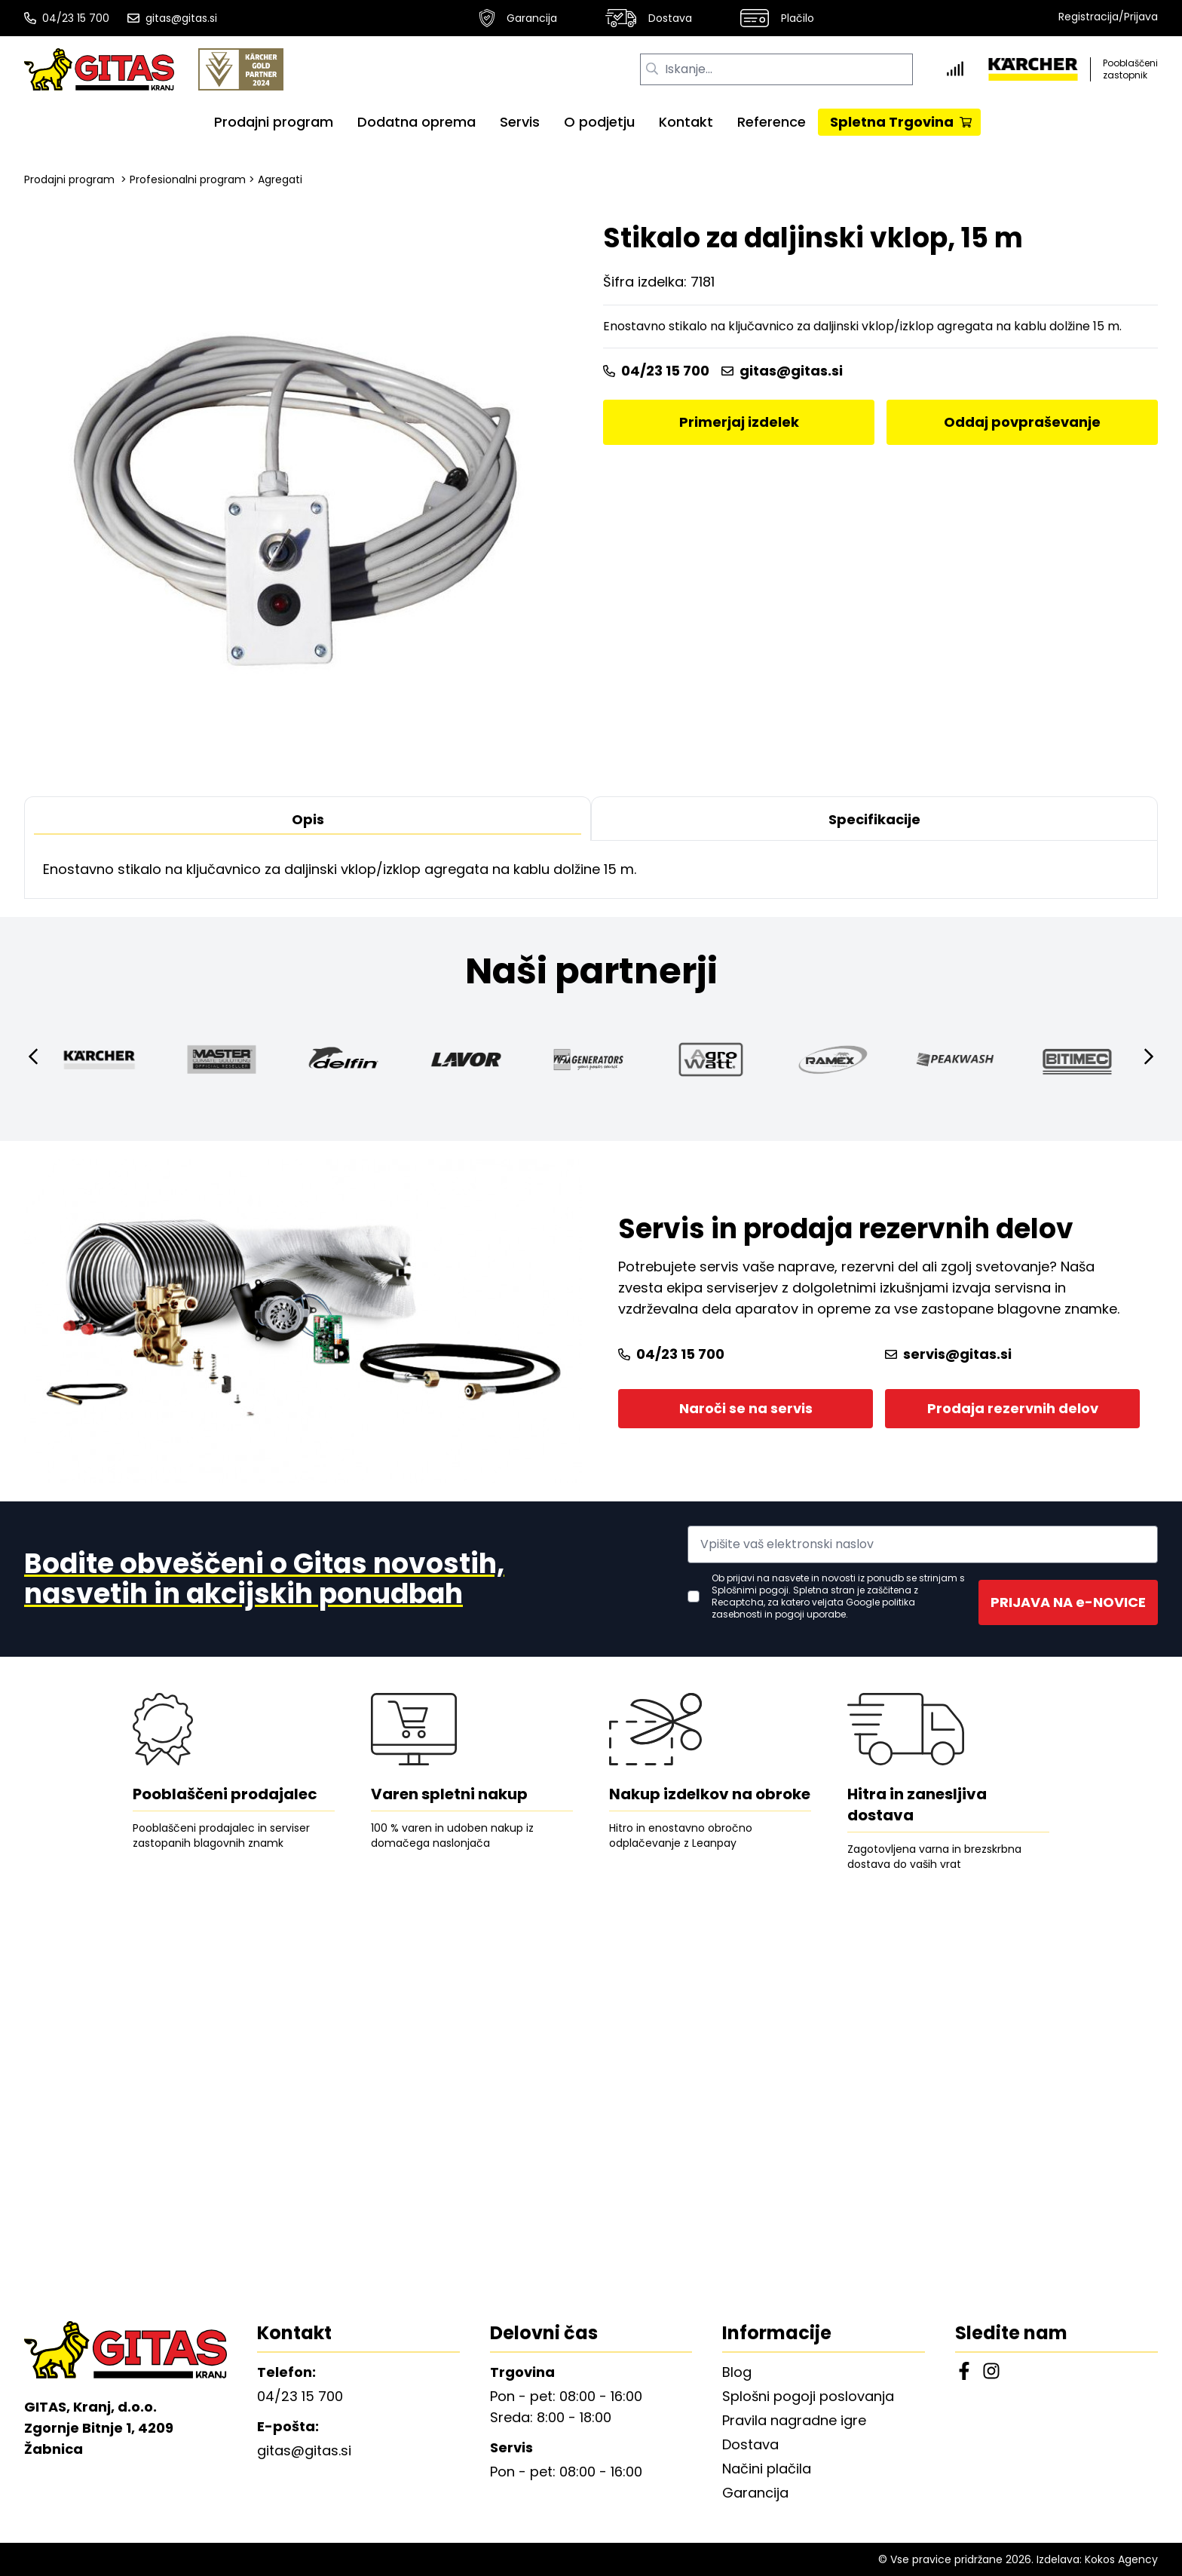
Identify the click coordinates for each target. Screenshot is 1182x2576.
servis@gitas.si (948, 1354)
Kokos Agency (1121, 2559)
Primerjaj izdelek (739, 421)
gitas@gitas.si (172, 18)
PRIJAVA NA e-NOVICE (1068, 1602)
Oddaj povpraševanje (1022, 421)
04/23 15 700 (66, 18)
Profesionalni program (188, 179)
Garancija (518, 18)
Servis (520, 121)
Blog (737, 2372)
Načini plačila (766, 2468)
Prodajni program (273, 121)
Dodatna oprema (416, 121)
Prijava (1141, 16)
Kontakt (686, 121)
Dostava (648, 18)
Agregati (280, 179)
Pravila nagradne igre (794, 2420)
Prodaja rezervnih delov (1012, 1408)
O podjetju (599, 121)
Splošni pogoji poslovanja (808, 2396)
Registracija (1088, 16)
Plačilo (777, 18)
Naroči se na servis (746, 1408)
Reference (771, 121)
